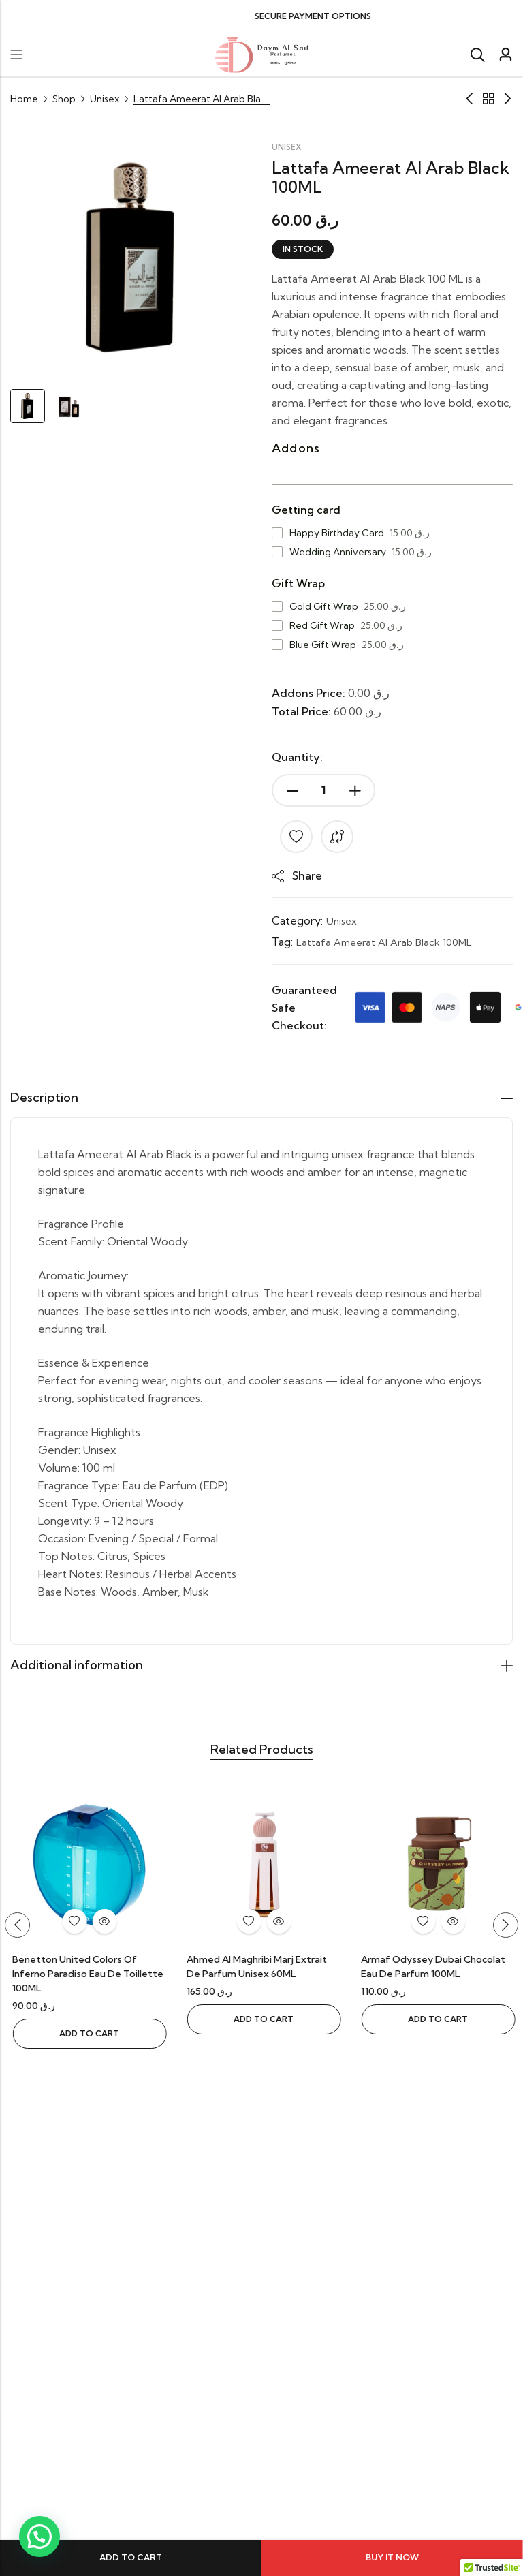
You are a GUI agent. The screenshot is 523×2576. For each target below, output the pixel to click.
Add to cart (131, 2557)
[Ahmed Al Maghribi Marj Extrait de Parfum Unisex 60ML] (436, 1869)
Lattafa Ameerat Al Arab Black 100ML (390, 941)
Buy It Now (392, 2557)
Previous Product (469, 98)
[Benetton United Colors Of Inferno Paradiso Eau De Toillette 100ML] (261, 1869)
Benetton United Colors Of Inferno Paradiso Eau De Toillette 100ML (260, 1979)
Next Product (507, 98)
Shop (64, 99)
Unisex (104, 99)
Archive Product (488, 98)
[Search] (477, 55)
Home (24, 99)
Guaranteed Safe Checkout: (304, 1006)
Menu (16, 55)
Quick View (102, 1926)
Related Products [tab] (261, 1752)
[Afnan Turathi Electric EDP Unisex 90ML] (87, 1869)
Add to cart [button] (87, 2024)
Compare (337, 836)
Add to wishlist (296, 836)
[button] (20, 1930)
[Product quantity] (323, 790)
